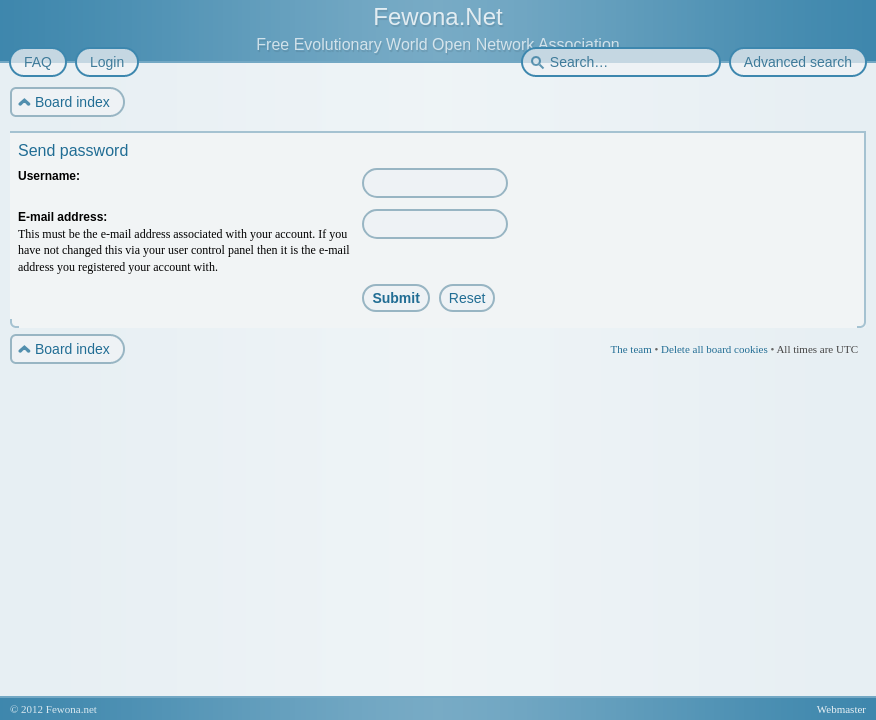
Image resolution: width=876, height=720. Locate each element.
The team (630, 349)
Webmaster (841, 709)
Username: (49, 176)
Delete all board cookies (714, 349)
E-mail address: (62, 217)
